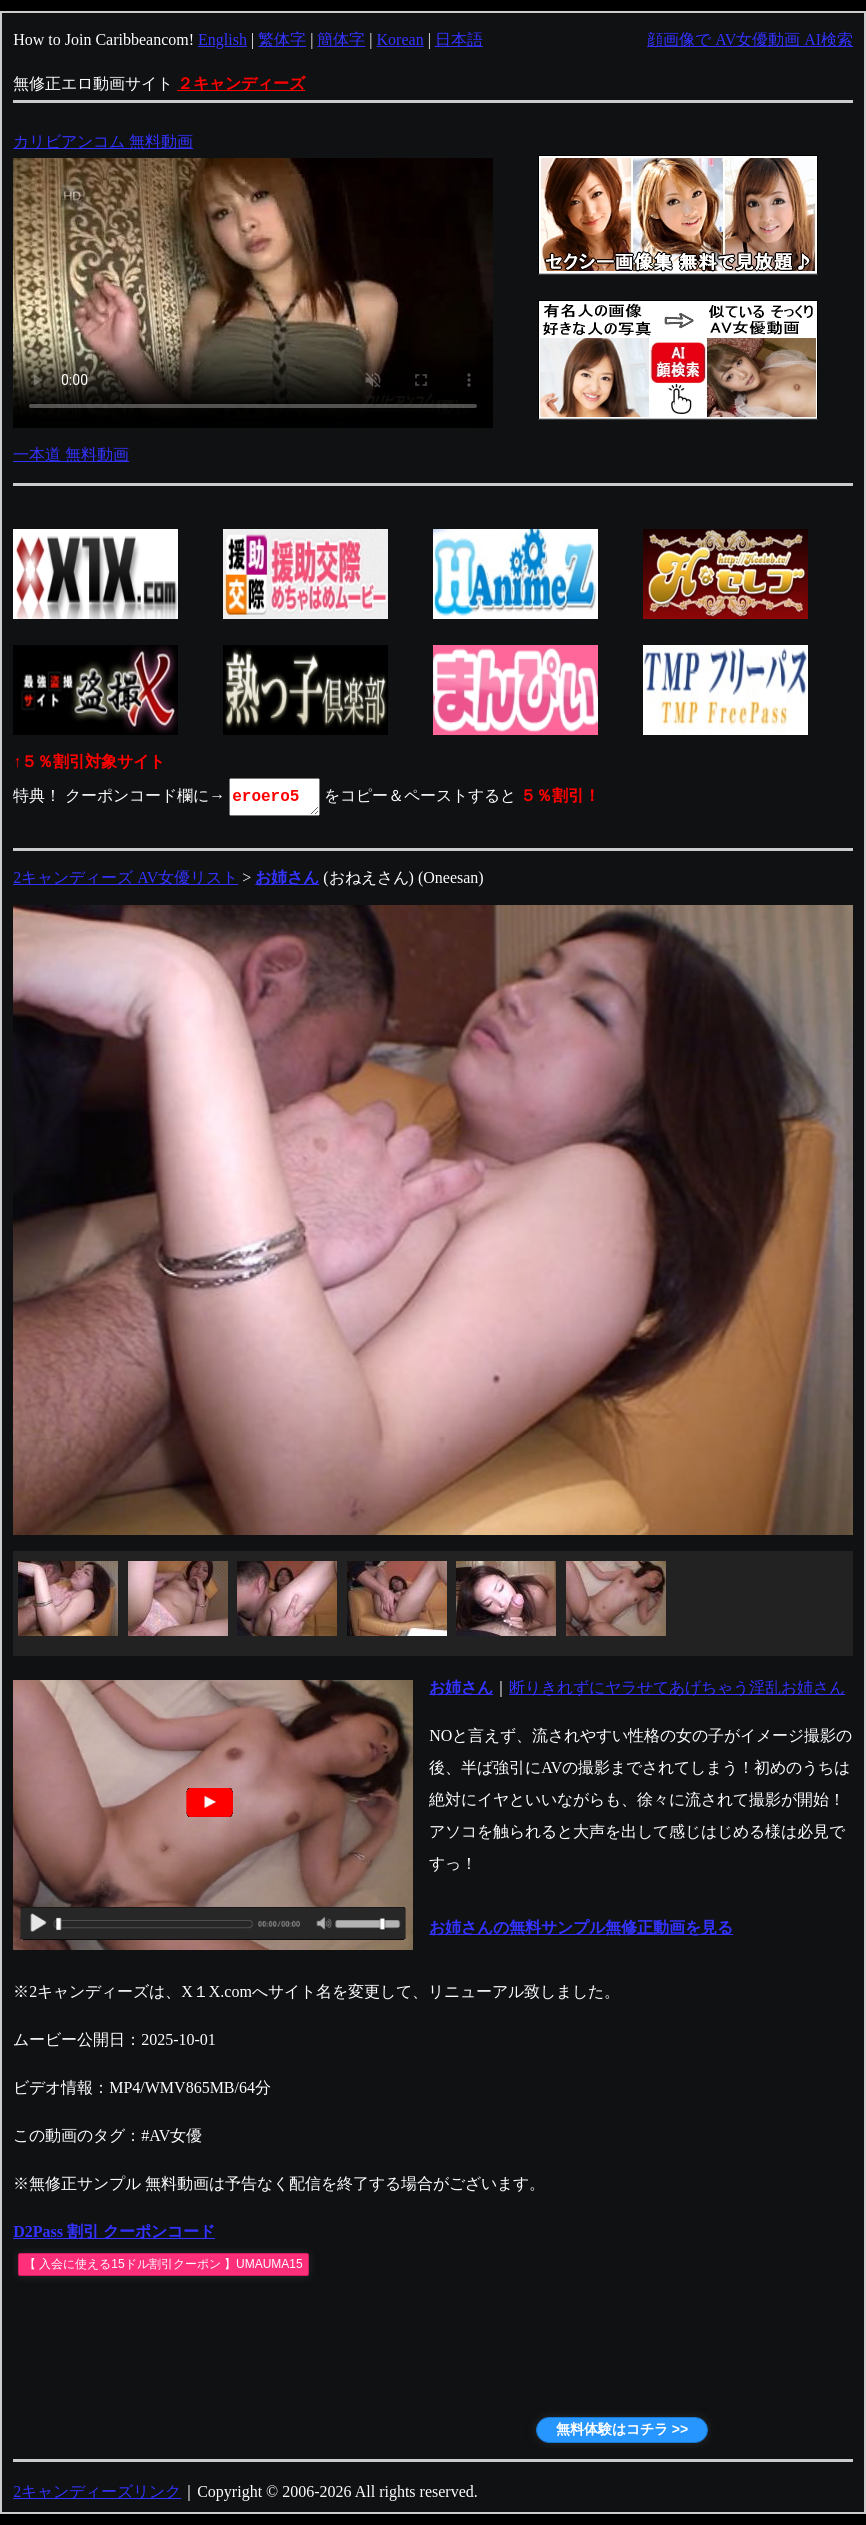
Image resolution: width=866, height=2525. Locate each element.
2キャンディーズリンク (97, 2491)
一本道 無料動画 (71, 454)
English (222, 39)
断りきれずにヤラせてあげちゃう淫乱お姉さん (677, 1687)
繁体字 (282, 39)
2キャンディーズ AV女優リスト (125, 877)
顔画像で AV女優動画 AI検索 (750, 39)
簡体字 (341, 39)
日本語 (459, 39)
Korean (400, 39)
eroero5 (276, 797)
